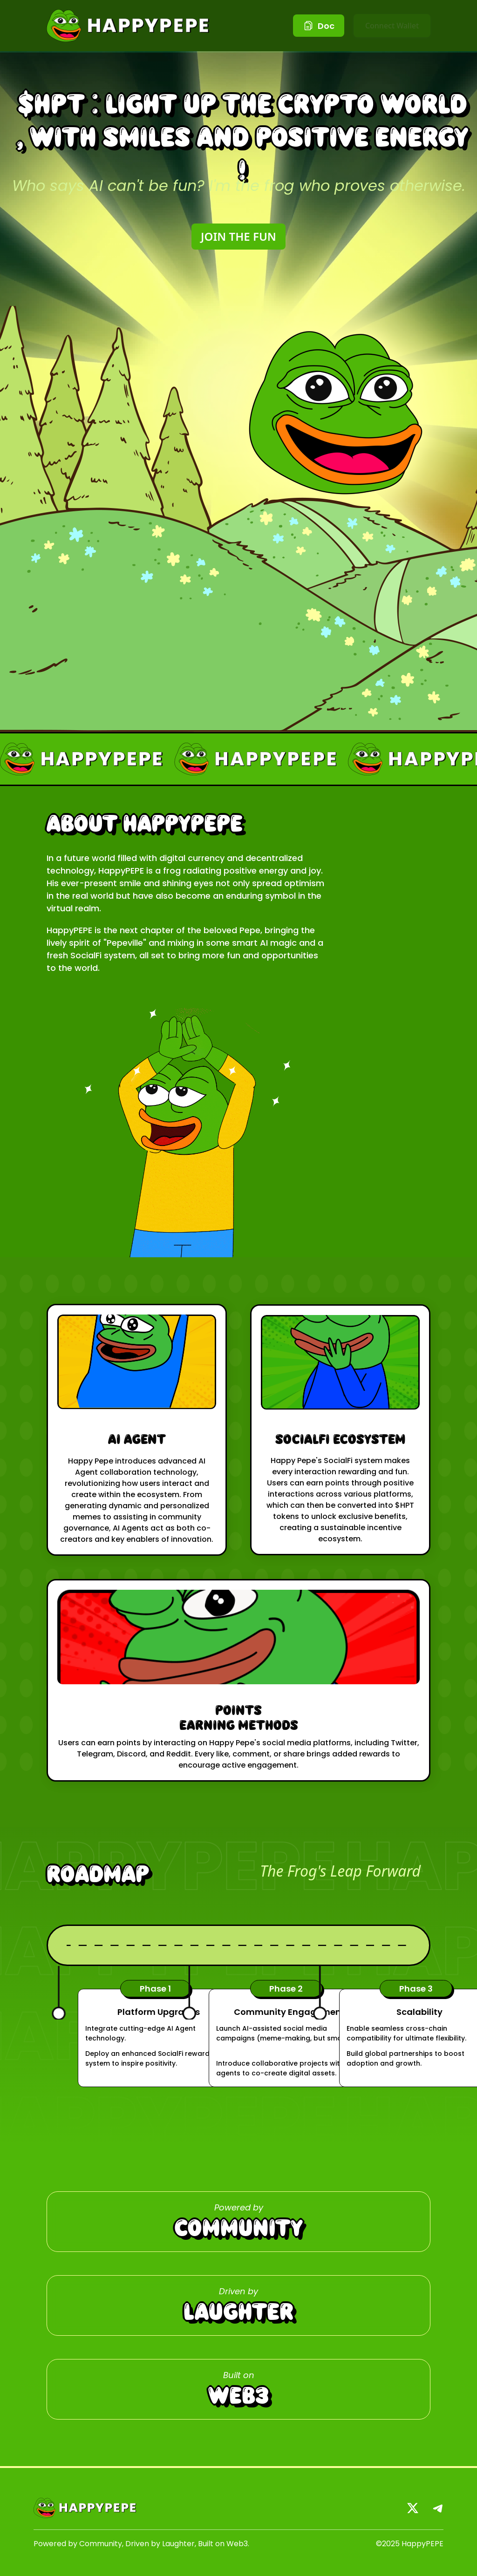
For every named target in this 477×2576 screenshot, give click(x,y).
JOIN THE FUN (238, 236)
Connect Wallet (392, 25)
